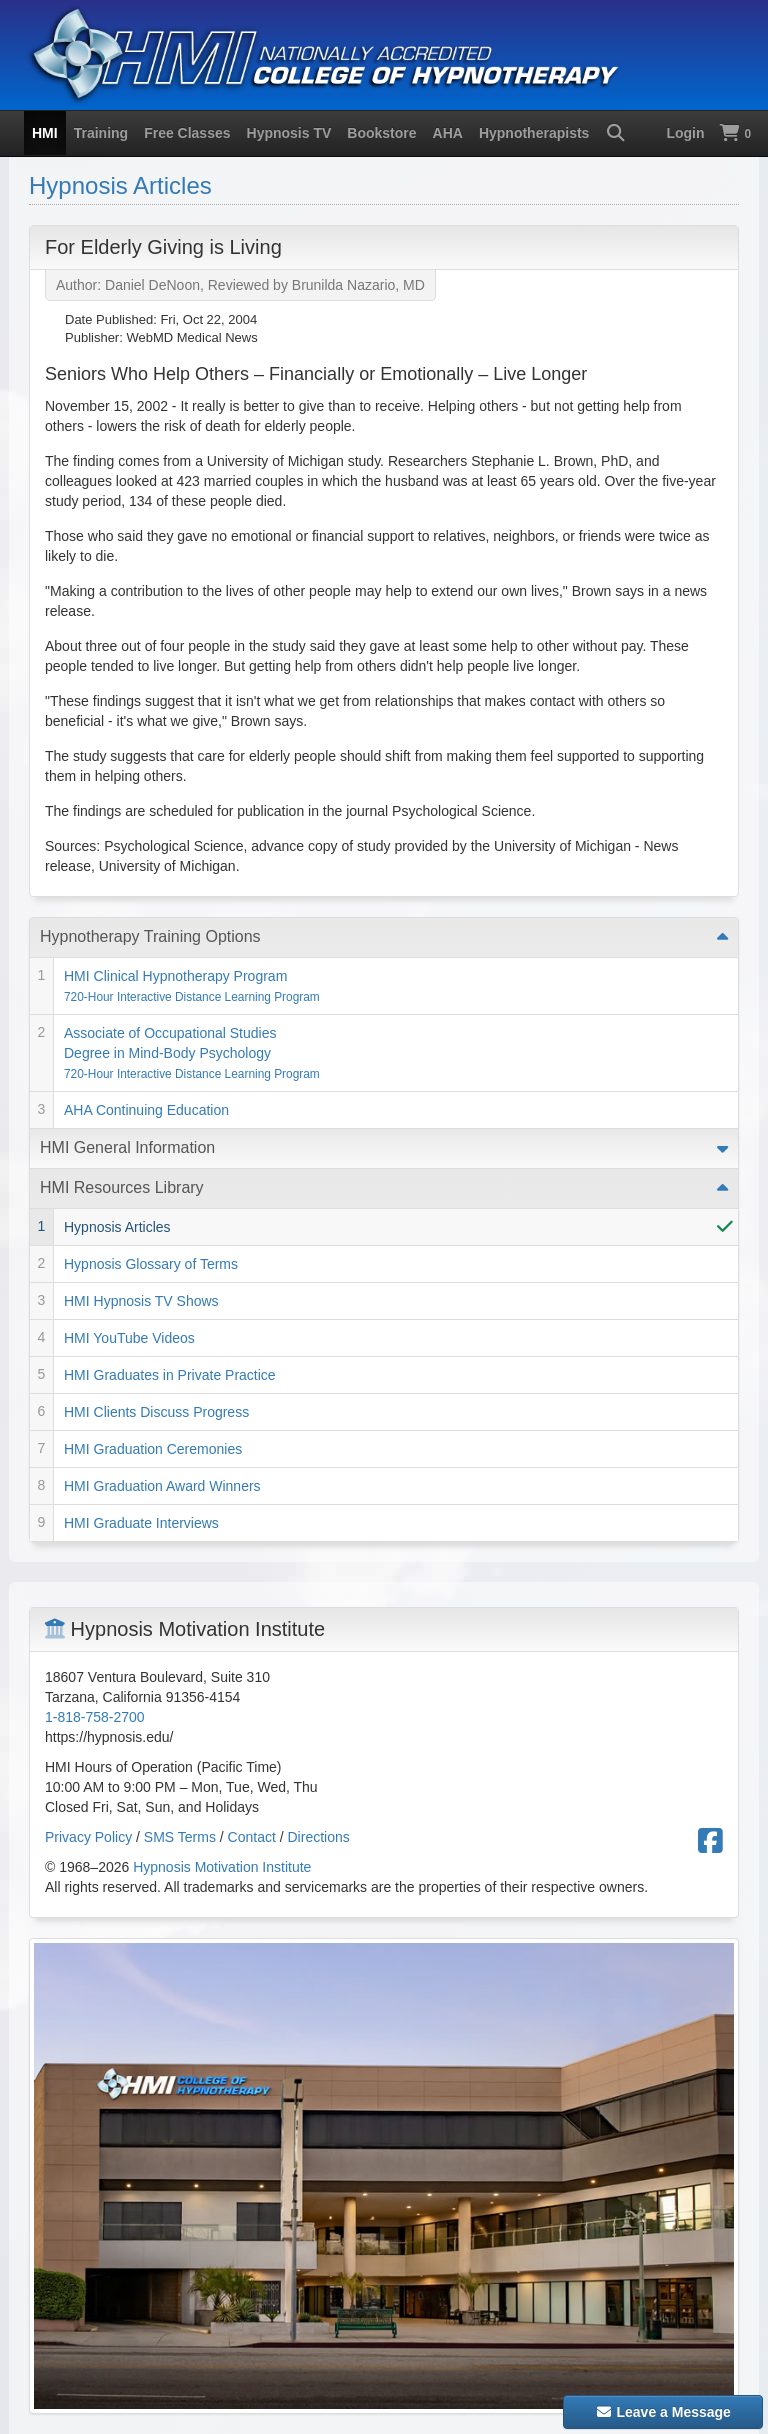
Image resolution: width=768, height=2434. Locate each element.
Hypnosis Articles (120, 185)
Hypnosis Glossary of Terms (151, 1264)
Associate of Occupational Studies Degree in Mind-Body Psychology (192, 1053)
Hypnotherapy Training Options (150, 936)
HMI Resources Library (122, 1187)
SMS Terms (180, 1837)
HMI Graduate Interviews (141, 1523)
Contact (252, 1837)
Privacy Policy (88, 1837)
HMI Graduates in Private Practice (170, 1375)
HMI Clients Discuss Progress (156, 1412)
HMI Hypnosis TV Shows (141, 1301)
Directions (319, 1837)
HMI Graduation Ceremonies (153, 1449)
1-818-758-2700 (95, 1717)
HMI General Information (127, 1147)
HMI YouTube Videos (129, 1338)
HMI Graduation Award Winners (162, 1486)
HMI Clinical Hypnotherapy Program (192, 986)
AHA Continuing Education (146, 1110)
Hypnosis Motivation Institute (222, 1867)
